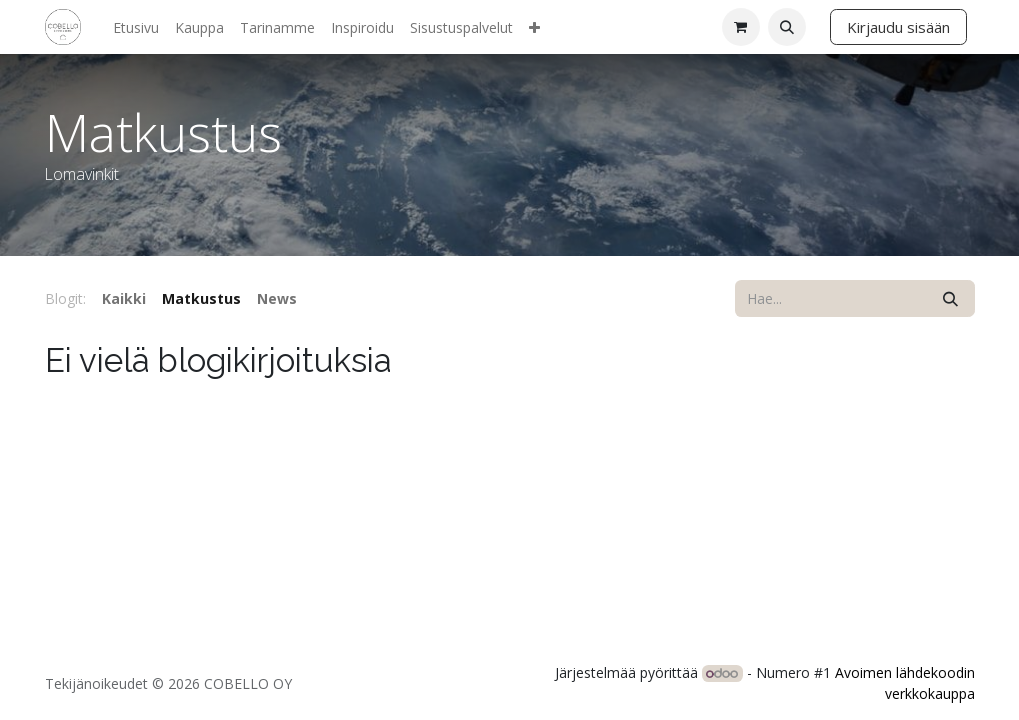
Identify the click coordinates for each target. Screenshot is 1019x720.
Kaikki (124, 298)
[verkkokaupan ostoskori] (741, 27)
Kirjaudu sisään (898, 27)
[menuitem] (136, 27)
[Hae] (950, 298)
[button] (787, 27)
